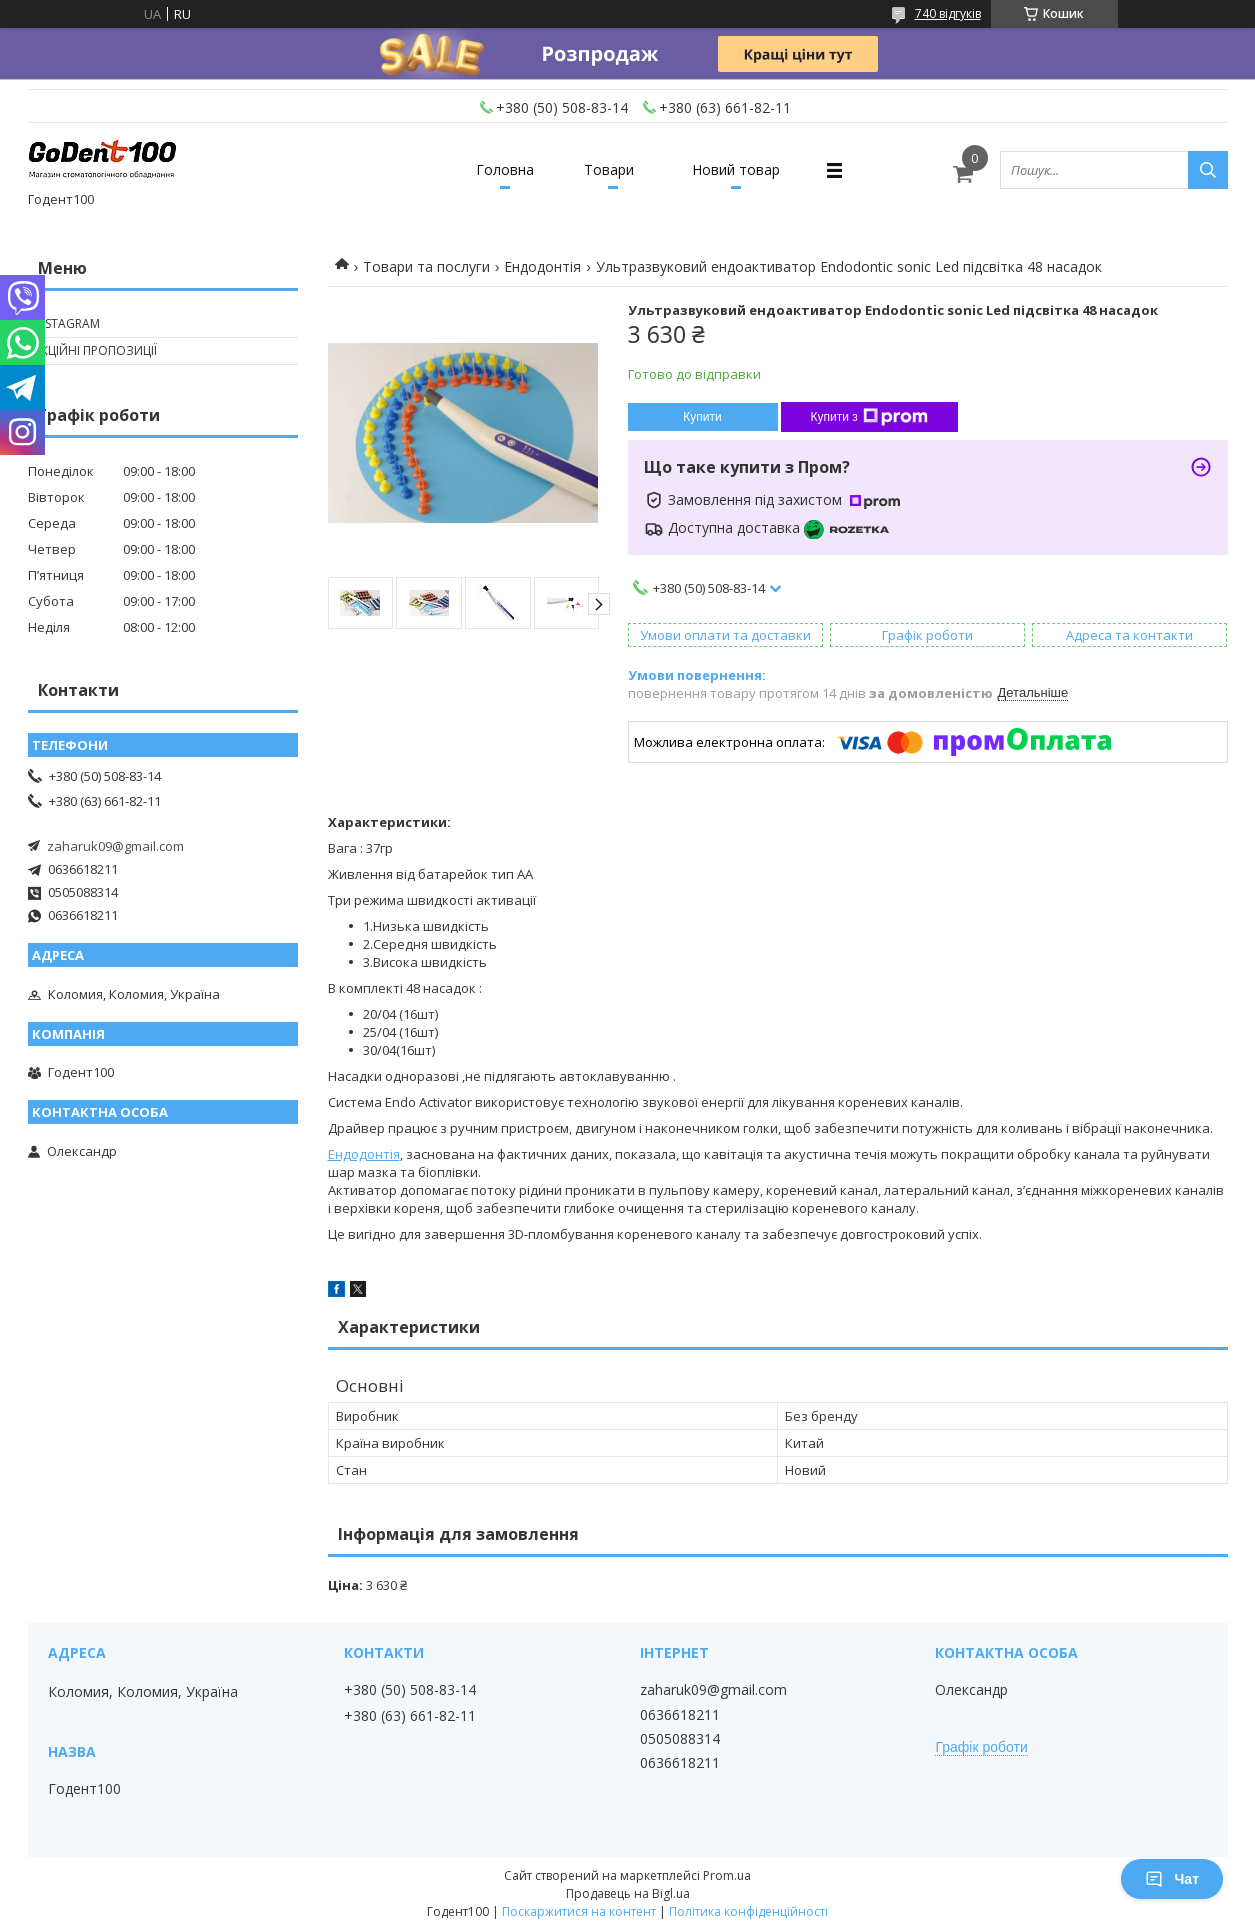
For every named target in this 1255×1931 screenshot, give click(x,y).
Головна (505, 169)
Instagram (66, 323)
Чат (1172, 1879)
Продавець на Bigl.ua (628, 1893)
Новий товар (736, 169)
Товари (609, 169)
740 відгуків (948, 13)
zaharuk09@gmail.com (115, 846)
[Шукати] (1208, 170)
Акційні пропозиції (95, 350)
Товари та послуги (426, 266)
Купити (702, 417)
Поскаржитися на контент (579, 1911)
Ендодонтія (542, 266)
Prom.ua (727, 1875)
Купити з (869, 417)
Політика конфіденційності (748, 1911)
